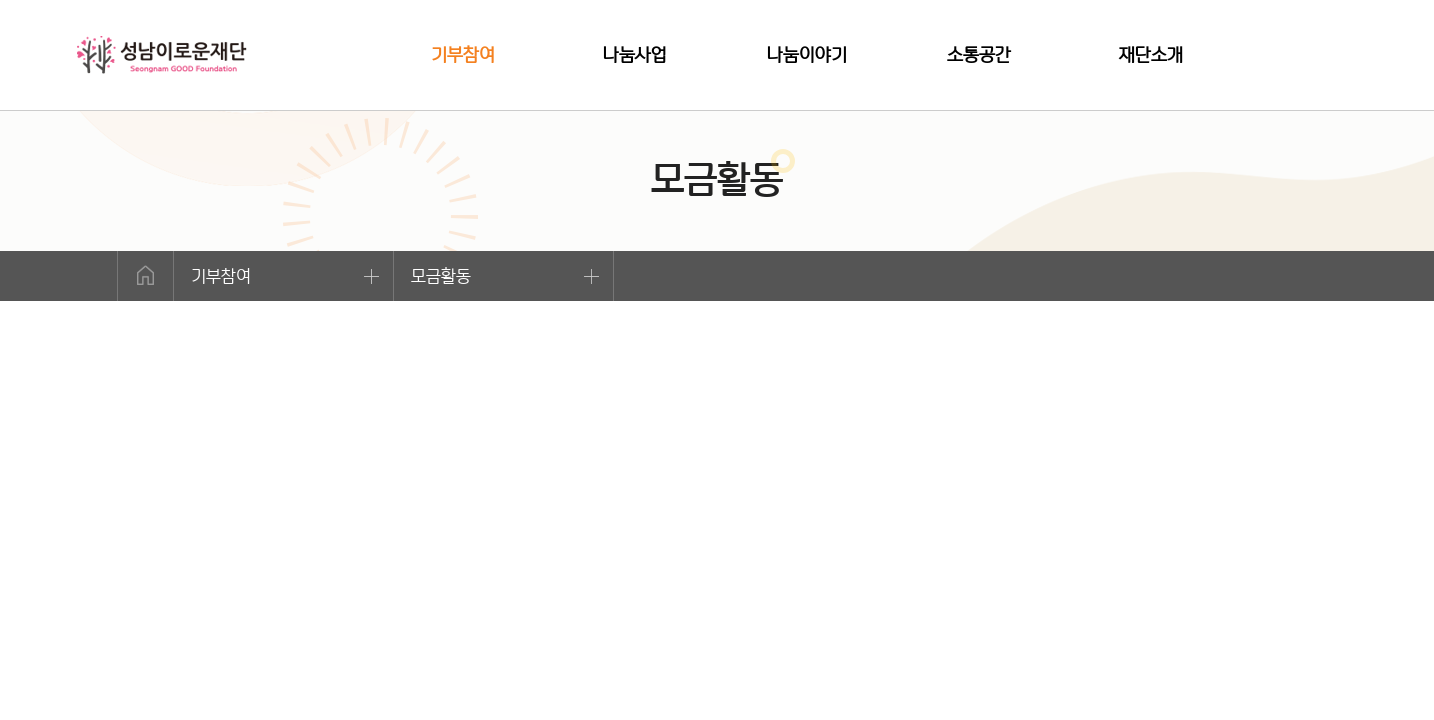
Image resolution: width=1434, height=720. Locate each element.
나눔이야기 (807, 54)
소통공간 (979, 54)
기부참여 (463, 54)
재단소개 (1151, 54)
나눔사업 (635, 54)
